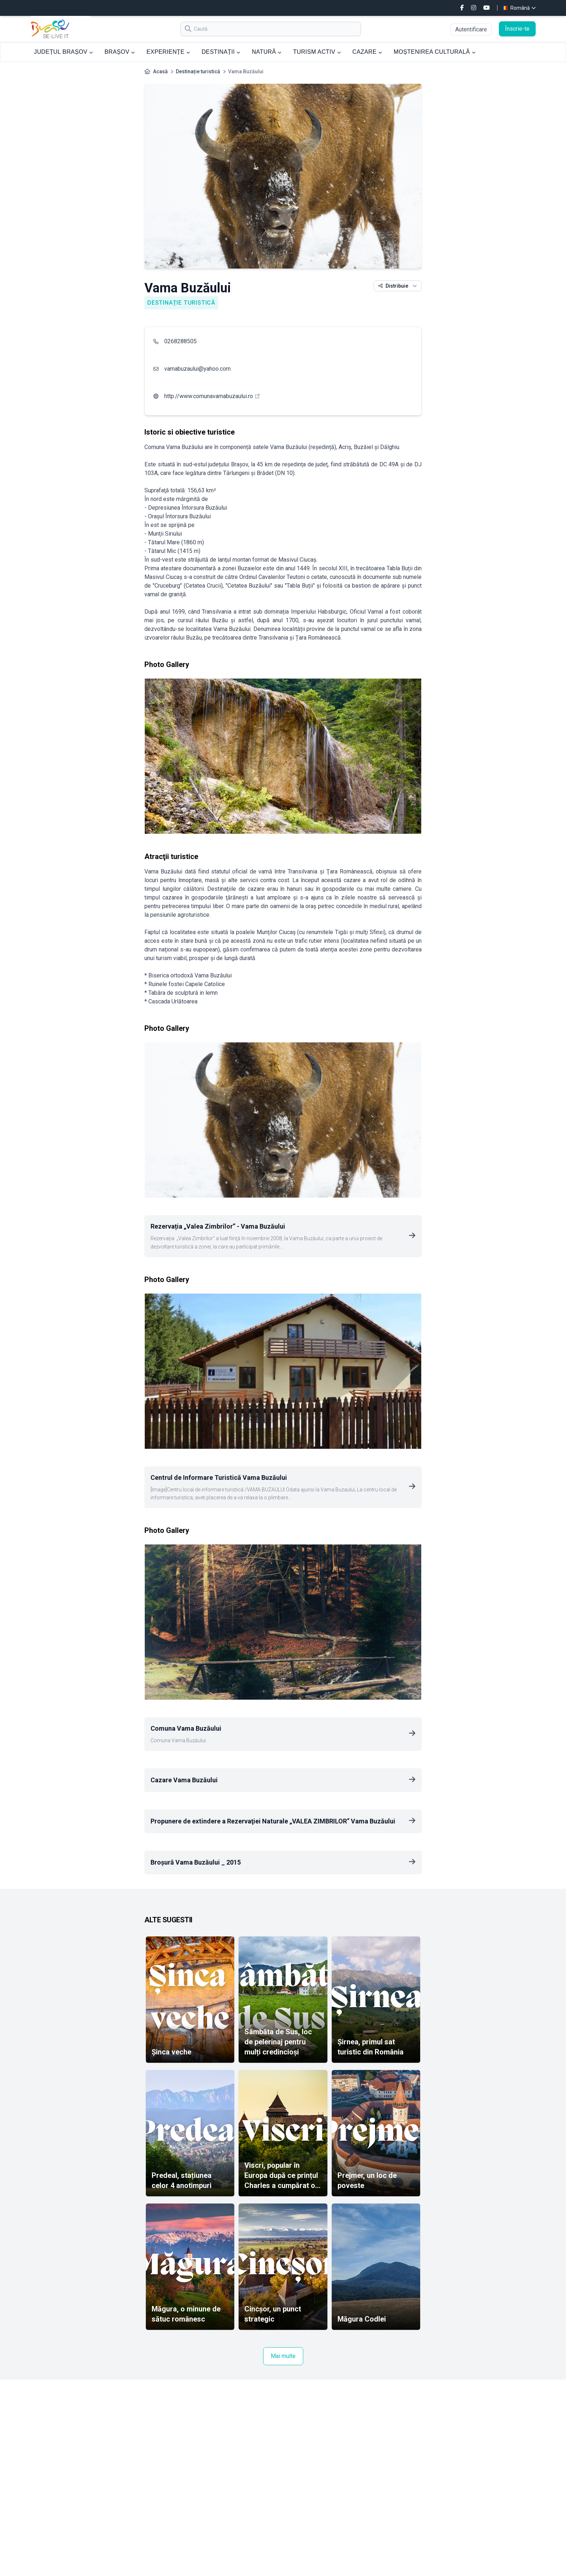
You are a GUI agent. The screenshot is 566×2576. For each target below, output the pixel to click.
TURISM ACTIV (317, 52)
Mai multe (283, 2356)
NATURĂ (267, 52)
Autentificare (471, 29)
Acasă (160, 71)
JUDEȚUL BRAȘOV (63, 52)
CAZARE (367, 52)
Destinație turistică (198, 71)
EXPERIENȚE (168, 52)
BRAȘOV (119, 52)
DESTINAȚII (220, 52)
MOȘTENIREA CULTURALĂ (435, 52)
